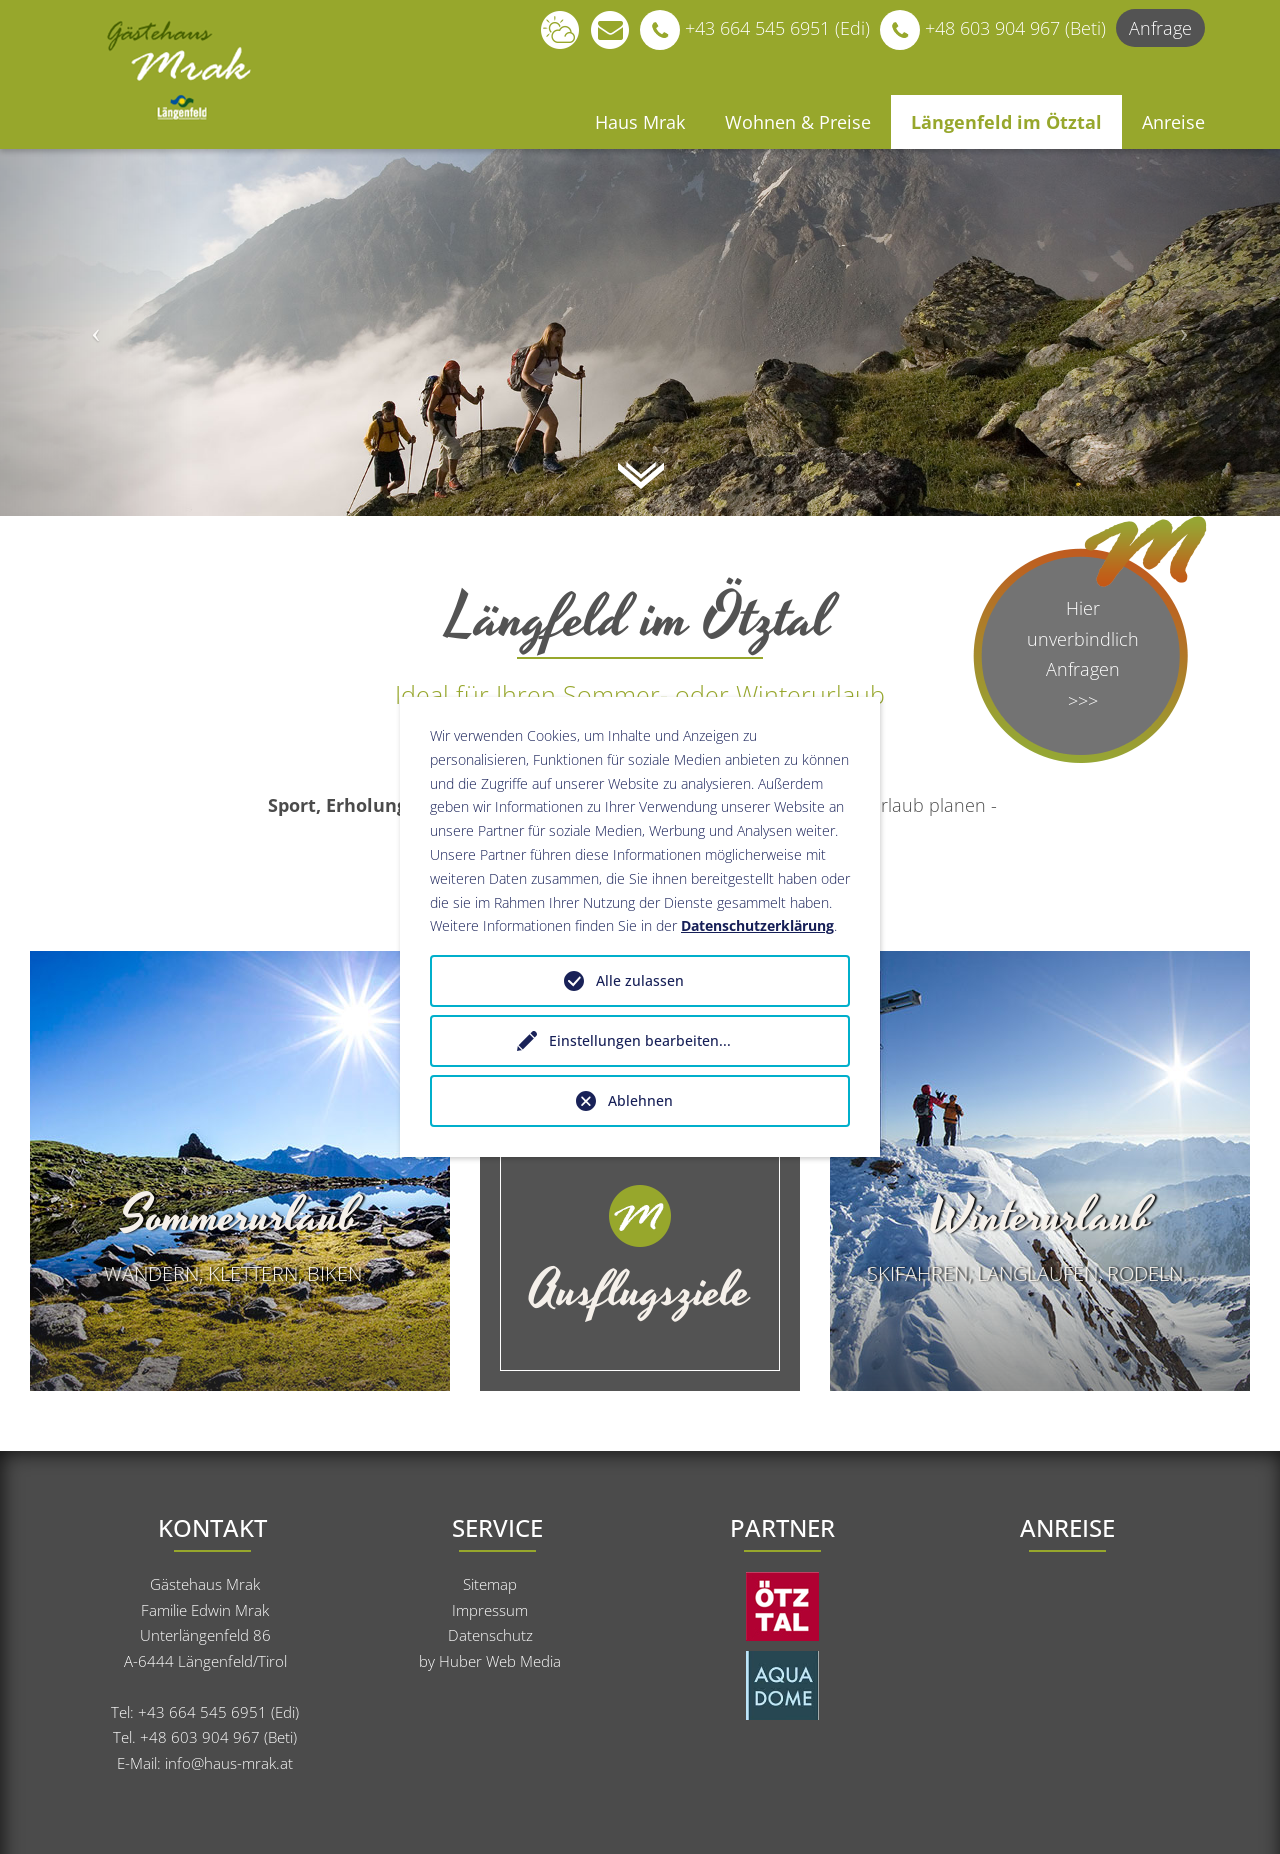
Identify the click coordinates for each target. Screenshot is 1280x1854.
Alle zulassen (640, 980)
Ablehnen (640, 1100)
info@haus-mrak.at (229, 1763)
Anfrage (1160, 28)
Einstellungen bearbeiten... (640, 1040)
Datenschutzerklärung (757, 925)
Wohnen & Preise (798, 122)
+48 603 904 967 (200, 1737)
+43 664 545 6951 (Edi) (750, 28)
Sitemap (490, 1584)
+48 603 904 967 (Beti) (988, 28)
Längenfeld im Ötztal (1006, 122)
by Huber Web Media (490, 1661)
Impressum (490, 1610)
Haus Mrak (640, 122)
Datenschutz (490, 1635)
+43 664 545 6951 (204, 1712)
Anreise (1173, 122)
